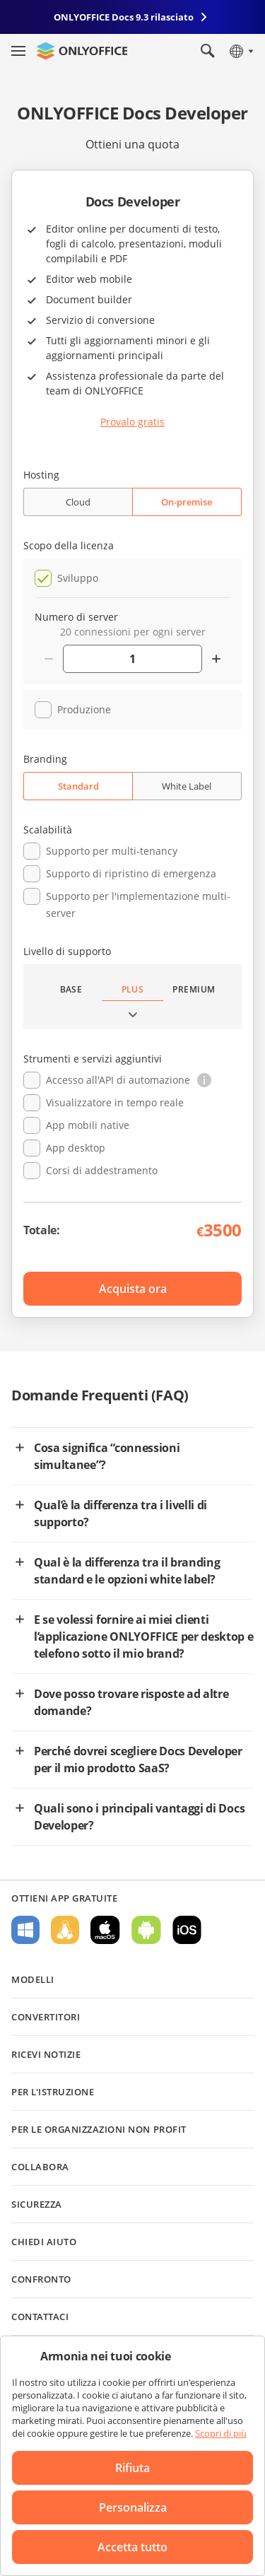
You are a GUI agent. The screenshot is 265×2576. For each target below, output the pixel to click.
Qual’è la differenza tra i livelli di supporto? (120, 1513)
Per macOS (105, 1930)
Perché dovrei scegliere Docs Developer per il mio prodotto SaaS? (138, 1759)
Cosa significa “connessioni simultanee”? (106, 1456)
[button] (204, 1080)
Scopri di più (221, 2433)
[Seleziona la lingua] (241, 50)
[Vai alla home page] (82, 50)
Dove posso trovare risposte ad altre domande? (131, 1702)
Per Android (146, 1930)
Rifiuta (132, 2468)
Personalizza (133, 2507)
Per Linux (65, 1930)
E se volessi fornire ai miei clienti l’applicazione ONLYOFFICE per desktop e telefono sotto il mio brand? (144, 1636)
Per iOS (186, 1930)
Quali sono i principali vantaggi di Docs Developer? (139, 1817)
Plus (133, 989)
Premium (193, 989)
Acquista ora (133, 1288)
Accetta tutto (132, 2547)
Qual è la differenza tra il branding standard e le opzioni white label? (127, 1571)
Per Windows (25, 1930)
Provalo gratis (132, 421)
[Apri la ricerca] (207, 50)
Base (71, 989)
